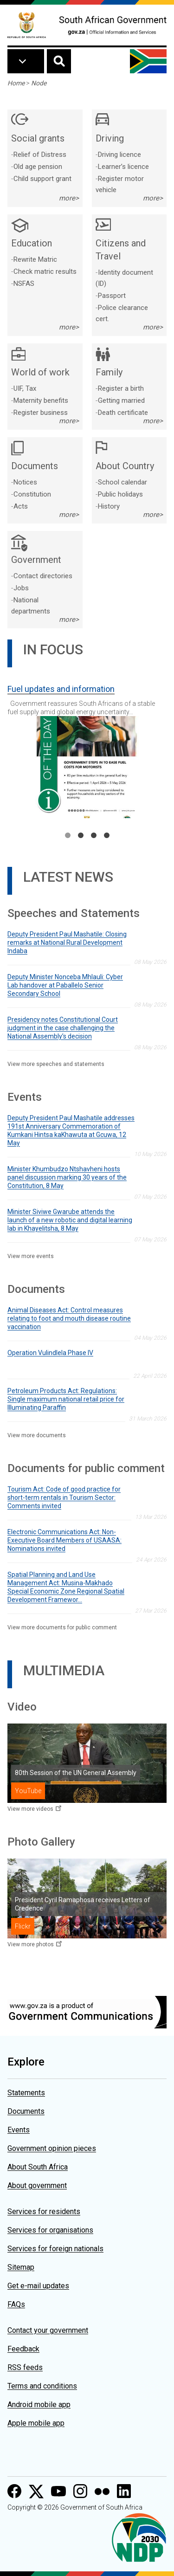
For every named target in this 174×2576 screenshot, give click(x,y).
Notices (25, 482)
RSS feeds (25, 2367)
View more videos (30, 1809)
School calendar (122, 482)
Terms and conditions (42, 2386)
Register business (40, 412)
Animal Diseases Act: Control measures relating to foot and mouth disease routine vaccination (69, 1318)
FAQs (16, 2304)
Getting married (121, 400)
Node (38, 83)
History (109, 506)
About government (37, 2185)
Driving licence (119, 154)
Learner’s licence (123, 166)
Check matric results (45, 271)
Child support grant (42, 178)
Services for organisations (50, 2230)
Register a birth (121, 388)
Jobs (21, 588)
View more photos (30, 1944)
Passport (112, 295)
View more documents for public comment (62, 1627)
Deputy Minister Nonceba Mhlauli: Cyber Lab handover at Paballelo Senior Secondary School (65, 985)
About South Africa (37, 2167)
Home (16, 83)
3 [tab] (94, 835)
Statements (26, 2092)
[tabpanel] (87, 748)
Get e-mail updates (38, 2285)
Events (18, 2129)
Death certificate (123, 412)
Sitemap (20, 2267)
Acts (20, 506)
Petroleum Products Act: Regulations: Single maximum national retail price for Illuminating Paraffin (65, 1399)
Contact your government (47, 2330)
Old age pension (37, 166)
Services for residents (43, 2211)
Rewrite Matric (35, 259)
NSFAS (23, 283)
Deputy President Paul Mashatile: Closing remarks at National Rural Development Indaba (67, 942)
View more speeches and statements (55, 1064)
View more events (30, 1256)
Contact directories (42, 576)
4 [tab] (107, 835)
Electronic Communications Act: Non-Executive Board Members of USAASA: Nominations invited (64, 1540)
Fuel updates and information (61, 689)
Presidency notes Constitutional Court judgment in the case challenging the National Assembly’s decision (62, 1028)
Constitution (32, 494)
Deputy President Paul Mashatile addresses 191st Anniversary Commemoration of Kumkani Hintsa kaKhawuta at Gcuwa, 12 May (71, 1130)
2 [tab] (81, 835)
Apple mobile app (35, 2423)
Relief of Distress (39, 154)
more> (69, 198)
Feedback (23, 2348)
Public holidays (120, 494)
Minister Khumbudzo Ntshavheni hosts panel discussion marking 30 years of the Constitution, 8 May (67, 1177)
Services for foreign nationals (55, 2248)
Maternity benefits (40, 400)
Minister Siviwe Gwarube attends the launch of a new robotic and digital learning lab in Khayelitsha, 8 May (69, 1220)
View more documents (36, 1435)
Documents (26, 2111)
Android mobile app (39, 2404)
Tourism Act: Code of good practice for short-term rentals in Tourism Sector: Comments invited (64, 1497)
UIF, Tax (24, 388)
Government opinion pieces (51, 2148)
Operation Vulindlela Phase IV (50, 1352)
